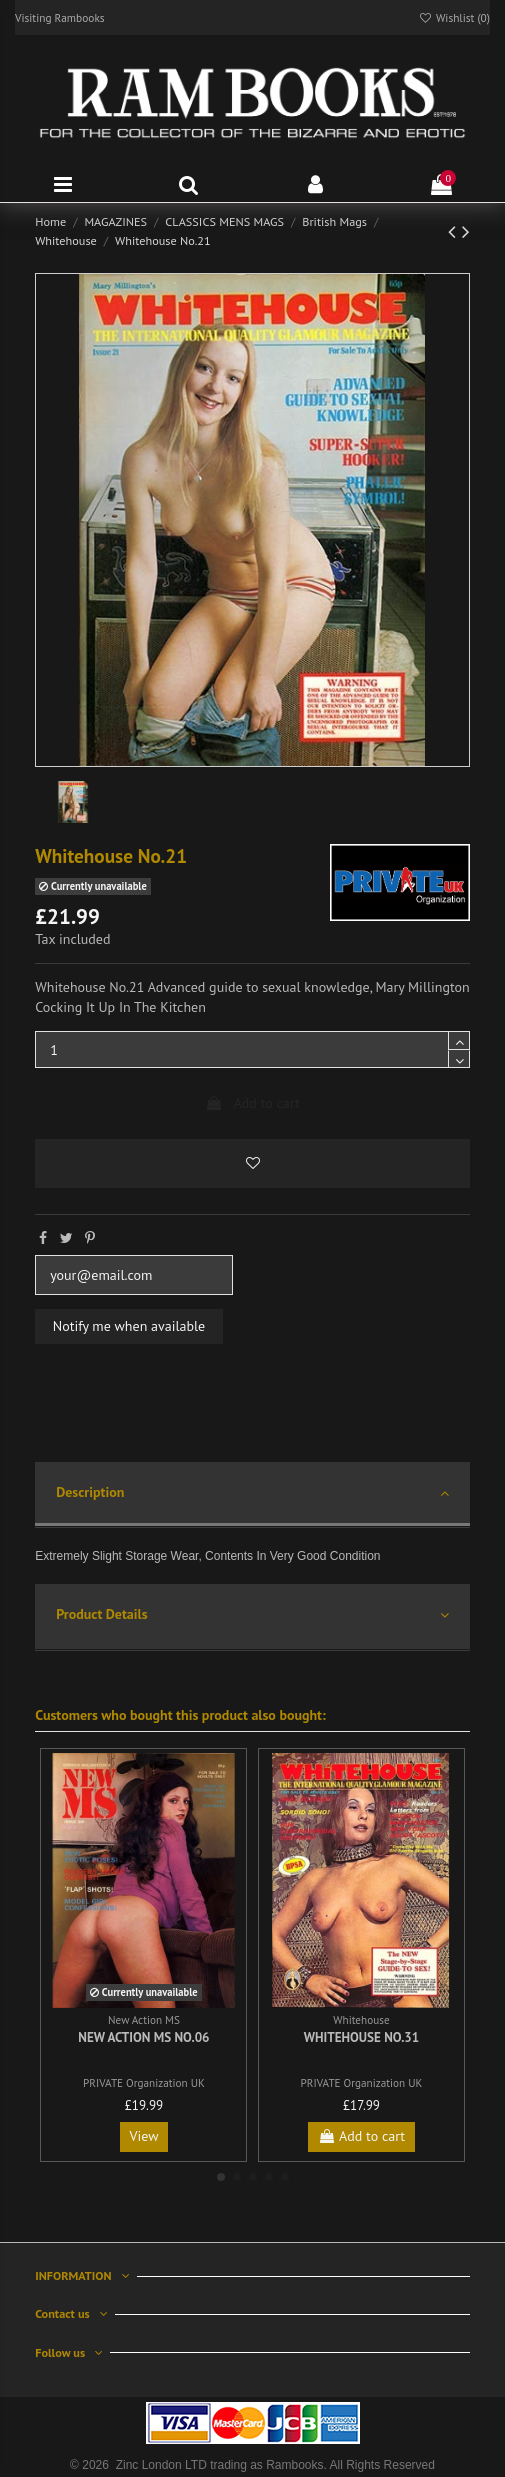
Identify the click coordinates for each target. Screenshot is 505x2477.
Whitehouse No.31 (362, 2037)
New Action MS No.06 (143, 2037)
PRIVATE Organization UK (144, 2083)
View (143, 2136)
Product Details (252, 1615)
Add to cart (252, 1103)
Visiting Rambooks (60, 17)
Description (252, 1493)
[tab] (252, 1495)
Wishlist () (454, 17)
